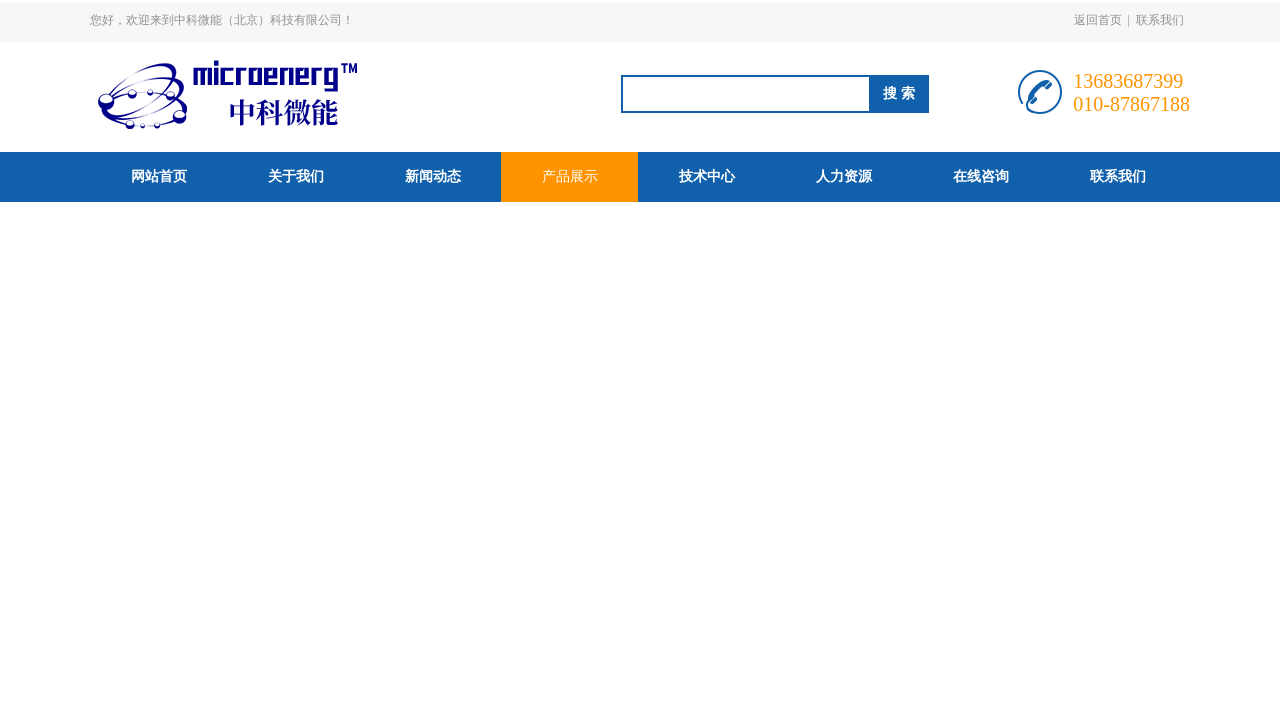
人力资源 (844, 176)
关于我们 (296, 176)
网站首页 (159, 176)
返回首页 (1098, 20)
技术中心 (707, 176)
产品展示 (570, 176)
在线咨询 (981, 176)
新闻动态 (433, 176)
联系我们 (1160, 20)
